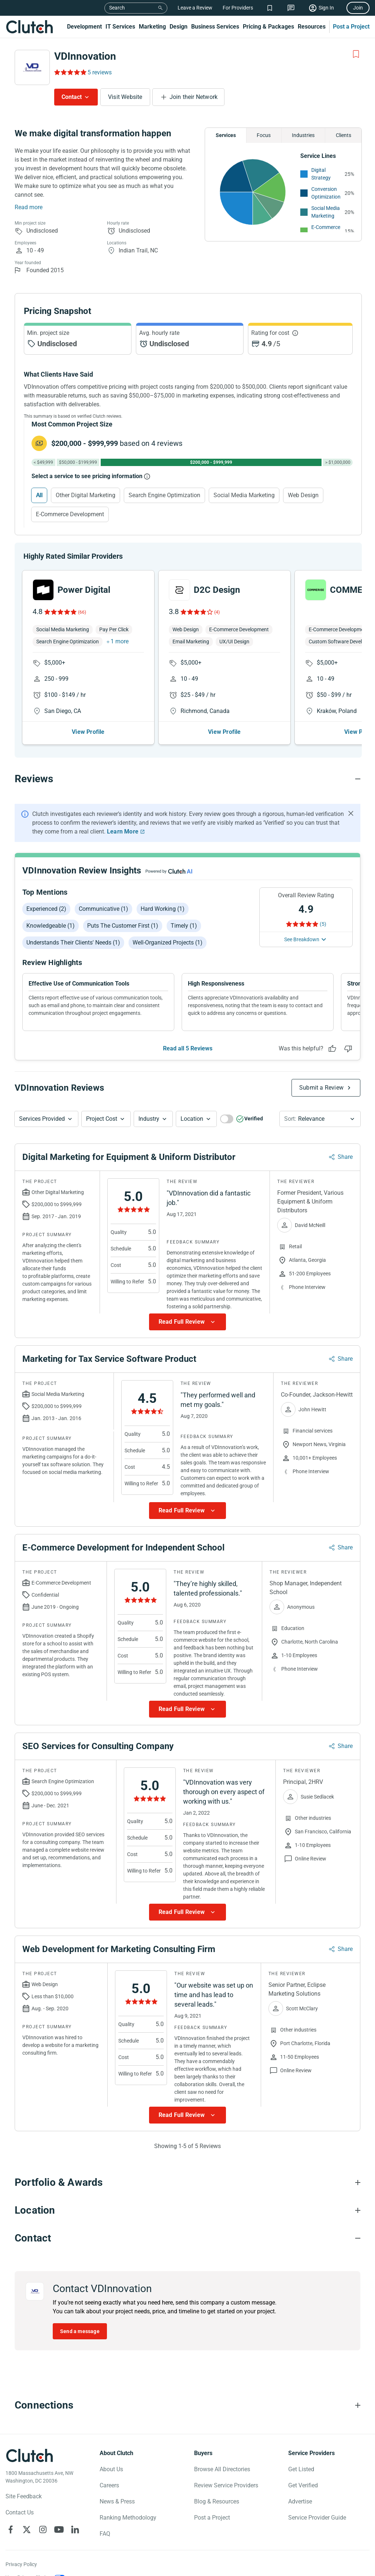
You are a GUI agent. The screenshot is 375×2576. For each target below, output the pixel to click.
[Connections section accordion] (187, 2405)
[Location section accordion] (187, 2210)
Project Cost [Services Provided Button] (101, 1118)
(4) (217, 612)
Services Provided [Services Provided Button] (42, 1118)
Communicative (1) (103, 908)
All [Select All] (39, 495)
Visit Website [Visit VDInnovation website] (125, 96)
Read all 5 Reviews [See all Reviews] (187, 1048)
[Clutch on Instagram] (43, 2529)
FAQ (105, 2533)
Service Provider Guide (317, 2517)
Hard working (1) (163, 908)
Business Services (215, 26)
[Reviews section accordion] (187, 779)
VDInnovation (85, 56)
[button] (46, 1119)
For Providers (238, 8)
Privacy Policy (21, 2564)
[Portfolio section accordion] (187, 2182)
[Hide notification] (350, 813)
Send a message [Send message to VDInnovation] (80, 2331)
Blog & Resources (216, 2501)
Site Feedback (23, 2496)
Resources (312, 26)
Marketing (152, 26)
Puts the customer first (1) (122, 925)
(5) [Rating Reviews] (323, 924)
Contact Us (19, 2512)
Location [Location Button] (192, 1118)
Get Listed (301, 2469)
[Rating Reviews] (69, 72)
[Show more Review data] (187, 1321)
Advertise (300, 2501)
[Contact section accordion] (187, 2238)
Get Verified (303, 2485)
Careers (109, 2485)
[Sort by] (320, 1119)
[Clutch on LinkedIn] (75, 2529)
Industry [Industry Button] (148, 1118)
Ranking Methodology (128, 2517)
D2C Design (217, 590)
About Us (111, 2469)
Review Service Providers (226, 2485)
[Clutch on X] (27, 2529)
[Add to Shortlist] (356, 54)
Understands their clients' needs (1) (73, 942)
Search (117, 8)
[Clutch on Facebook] (10, 2529)
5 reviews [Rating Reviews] (100, 72)
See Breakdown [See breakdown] (301, 939)
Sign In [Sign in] (326, 8)
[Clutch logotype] (29, 2455)
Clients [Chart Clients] (343, 135)
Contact (72, 96)
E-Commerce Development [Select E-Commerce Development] (70, 514)
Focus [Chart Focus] (264, 135)
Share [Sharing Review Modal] (345, 1156)
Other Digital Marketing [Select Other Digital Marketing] (85, 495)
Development (84, 26)
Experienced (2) (46, 908)
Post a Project (351, 26)
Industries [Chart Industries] (303, 135)
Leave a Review (195, 8)
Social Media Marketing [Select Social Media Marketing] (244, 495)
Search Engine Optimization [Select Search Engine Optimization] (164, 495)
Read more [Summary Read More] (28, 207)
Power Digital (83, 590)
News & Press (117, 2501)
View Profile (88, 731)
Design (179, 26)
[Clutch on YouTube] (59, 2529)
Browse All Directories (222, 2469)
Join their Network (194, 96)
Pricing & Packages (268, 26)
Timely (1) (184, 925)
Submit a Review (321, 1087)
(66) (82, 612)
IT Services (120, 26)
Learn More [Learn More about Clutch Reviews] (122, 831)
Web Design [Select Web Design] (303, 495)
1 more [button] (120, 641)
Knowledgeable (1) (50, 925)
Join (358, 8)
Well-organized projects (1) (168, 942)
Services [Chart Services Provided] (226, 135)
